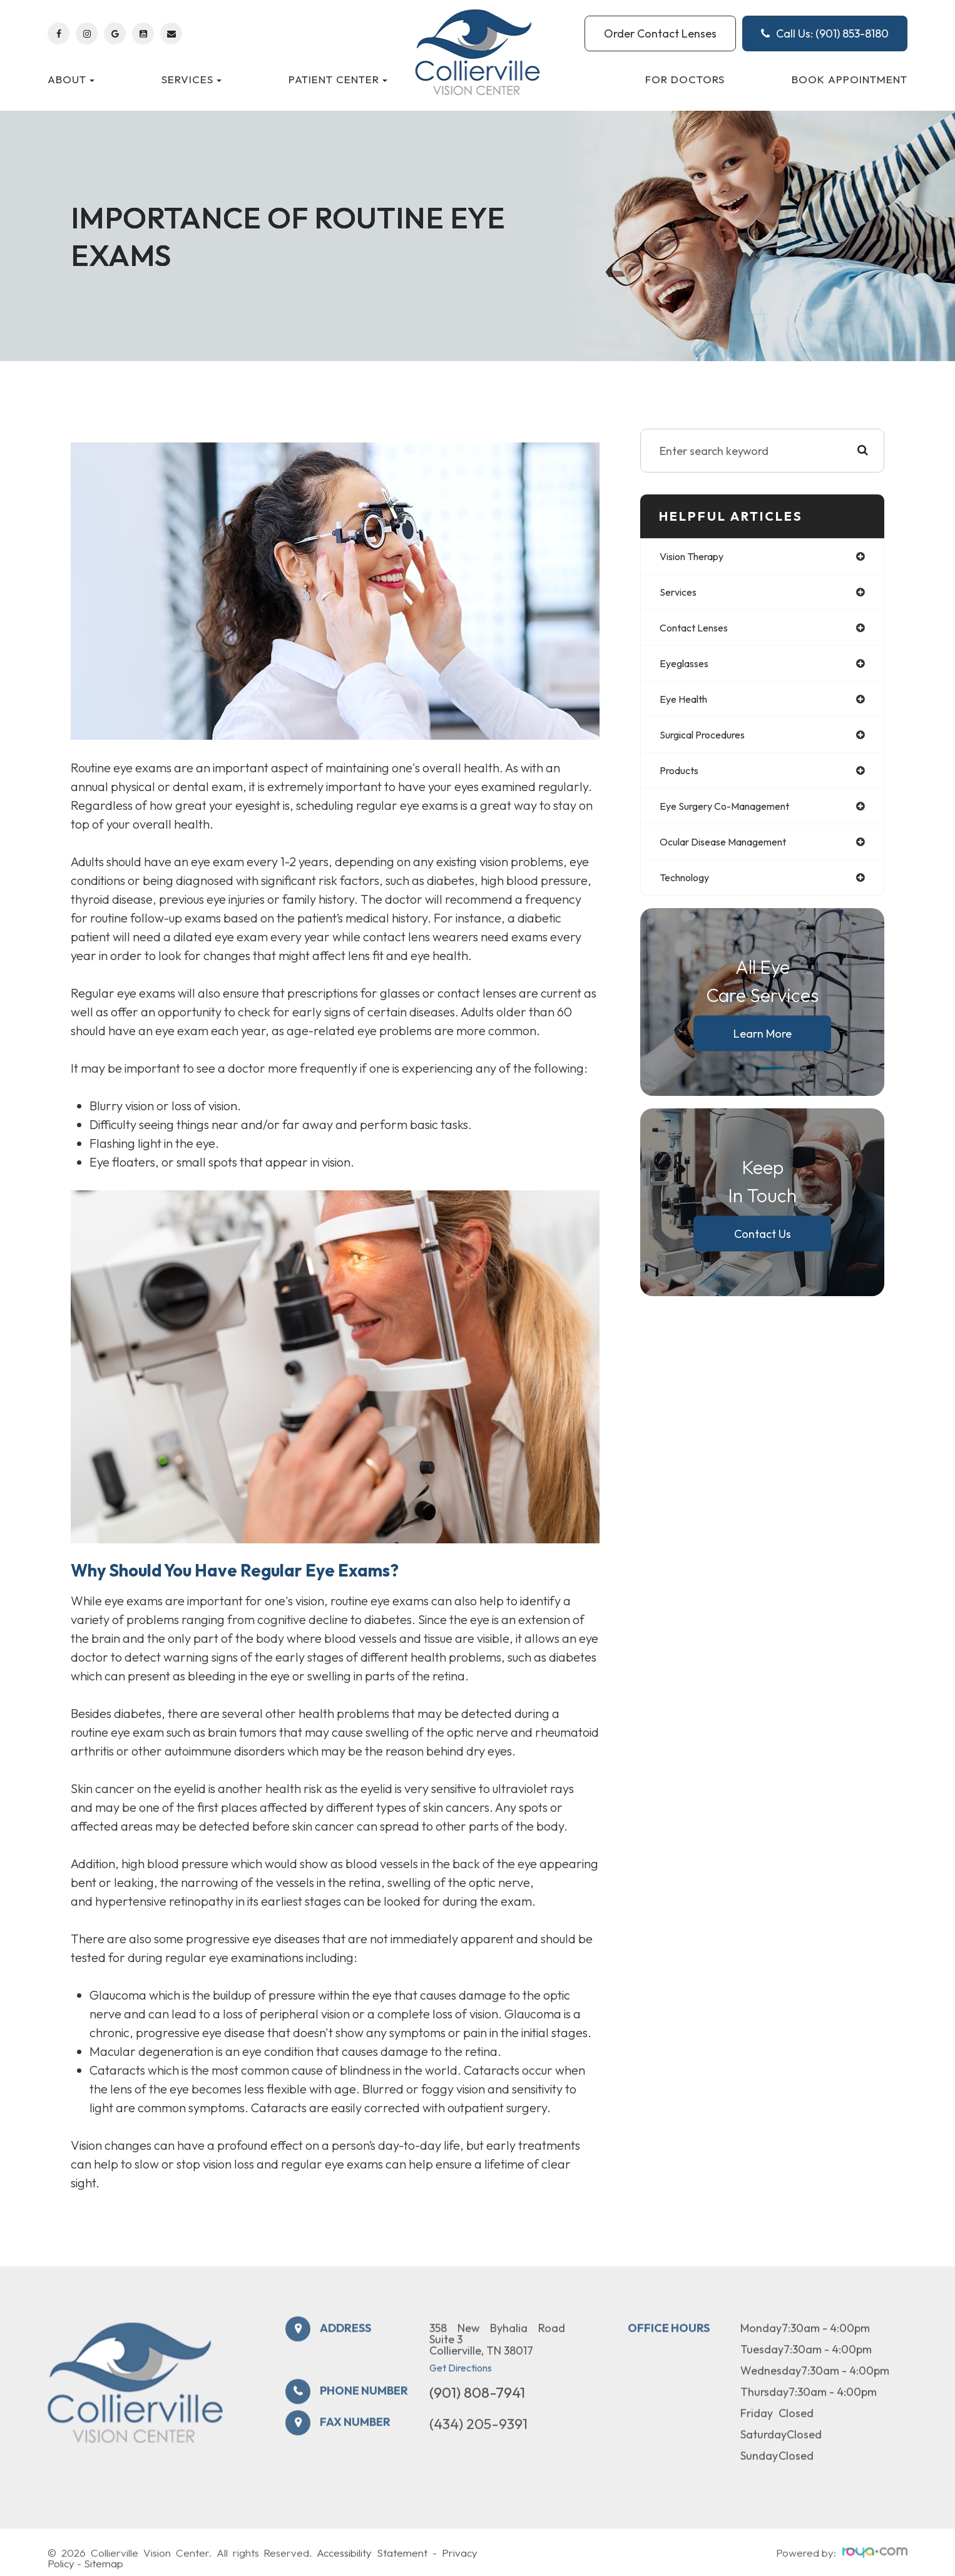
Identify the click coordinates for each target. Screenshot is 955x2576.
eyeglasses (687, 667)
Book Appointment (849, 79)
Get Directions (460, 2403)
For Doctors (685, 79)
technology (689, 889)
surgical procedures (709, 741)
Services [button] (191, 79)
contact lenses (699, 630)
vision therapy (697, 556)
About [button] (71, 79)
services (680, 593)
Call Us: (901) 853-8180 (825, 33)
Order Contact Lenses (660, 33)
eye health (687, 704)
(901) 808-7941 (477, 2427)
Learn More (762, 1045)
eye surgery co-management (734, 815)
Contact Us (762, 1246)
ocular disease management (734, 852)
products (682, 778)
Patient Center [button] (338, 79)
